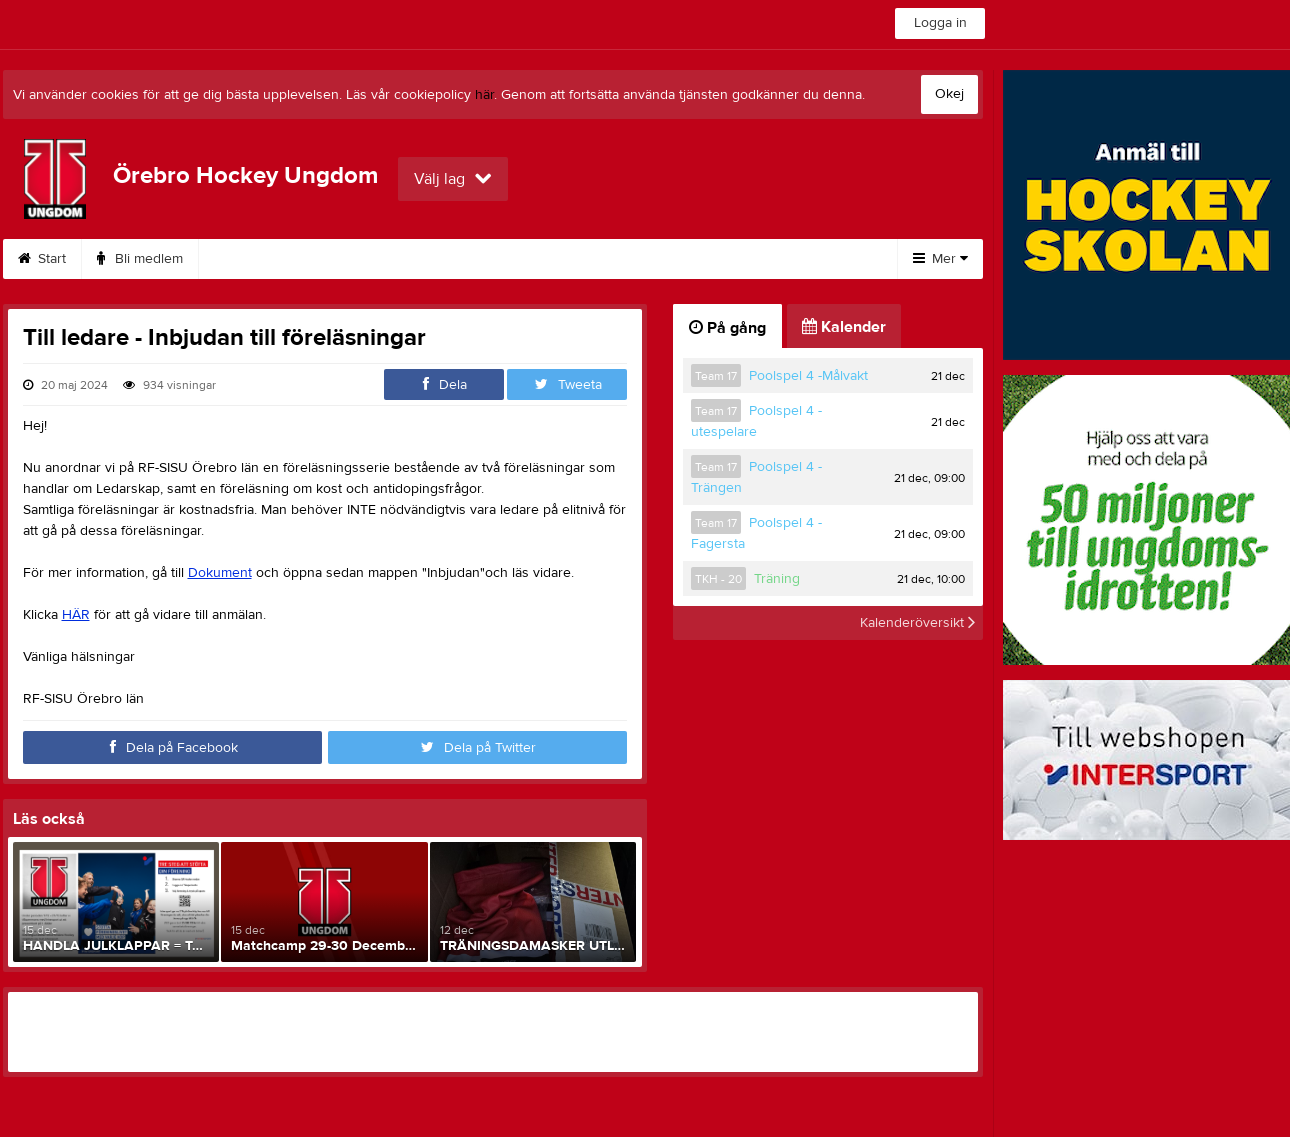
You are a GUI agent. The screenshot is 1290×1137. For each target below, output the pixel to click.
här (484, 95)
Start (42, 259)
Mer (940, 259)
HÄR (76, 615)
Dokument (475, 259)
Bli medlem (140, 259)
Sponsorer (696, 259)
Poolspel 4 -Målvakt (808, 376)
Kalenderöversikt (917, 623)
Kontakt (246, 259)
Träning (777, 579)
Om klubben (356, 259)
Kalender (584, 259)
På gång (727, 328)
